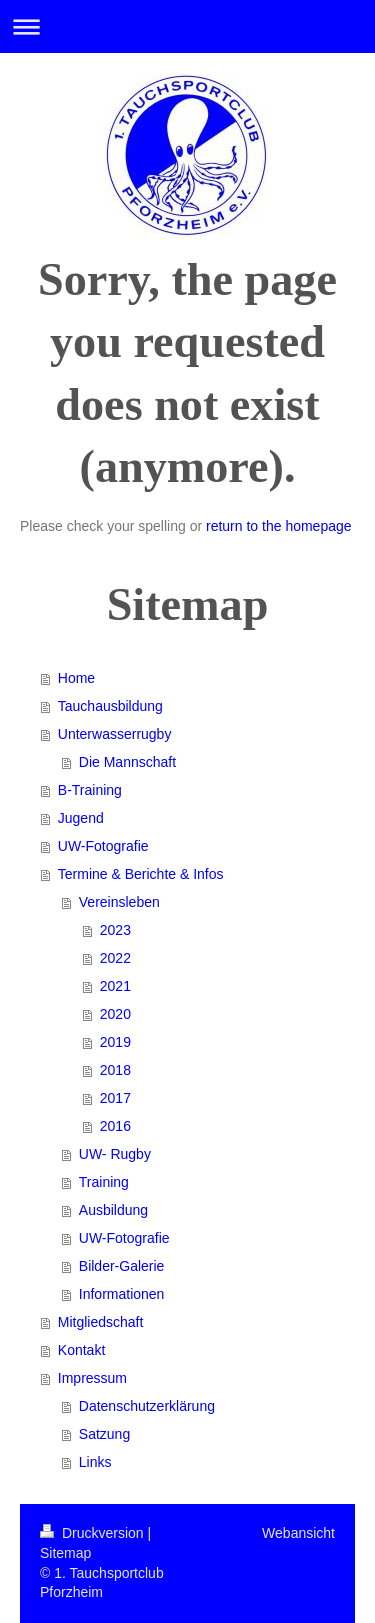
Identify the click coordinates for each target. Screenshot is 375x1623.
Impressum (92, 1378)
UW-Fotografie (103, 846)
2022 (115, 958)
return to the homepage (279, 526)
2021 (115, 986)
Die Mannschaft (127, 762)
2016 (115, 1126)
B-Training (90, 790)
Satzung (104, 1434)
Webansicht (298, 1533)
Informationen (122, 1294)
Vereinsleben (119, 902)
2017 (115, 1098)
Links (95, 1462)
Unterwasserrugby (115, 734)
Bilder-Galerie (122, 1266)
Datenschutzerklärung (147, 1406)
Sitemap (65, 1553)
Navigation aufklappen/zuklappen (187, 26)
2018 (115, 1070)
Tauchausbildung (110, 706)
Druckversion (93, 1533)
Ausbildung (113, 1210)
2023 (115, 930)
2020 (115, 1014)
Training (104, 1182)
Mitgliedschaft (101, 1322)
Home (76, 678)
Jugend (81, 818)
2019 (115, 1042)
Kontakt (81, 1350)
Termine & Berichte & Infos (141, 874)
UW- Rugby (115, 1154)
